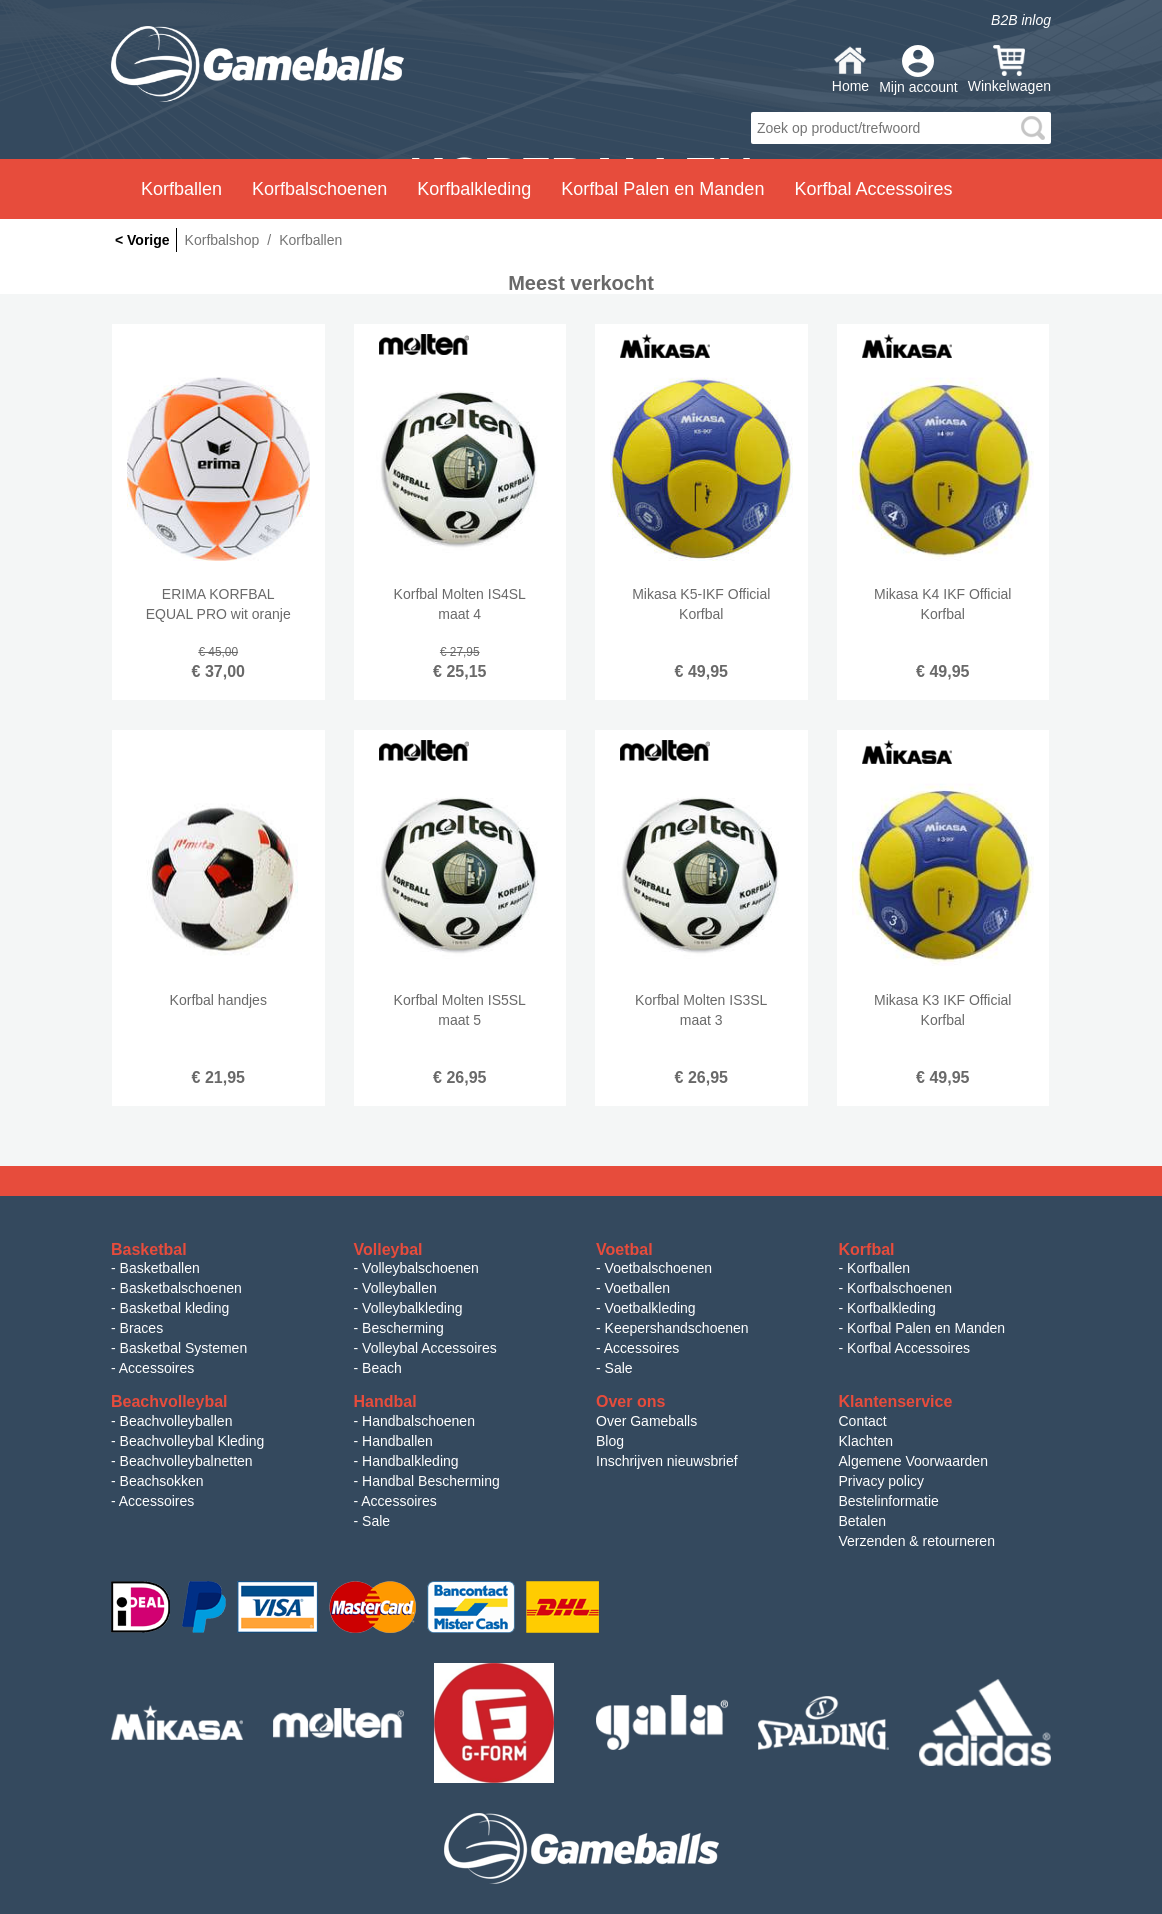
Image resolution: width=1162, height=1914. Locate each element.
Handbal (385, 1401)
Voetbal (624, 1249)
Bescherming (403, 1328)
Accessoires (156, 1368)
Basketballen (160, 1268)
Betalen (862, 1521)
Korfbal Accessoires (908, 1348)
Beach (382, 1368)
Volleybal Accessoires (429, 1348)
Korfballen (878, 1268)
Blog (610, 1441)
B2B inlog (1021, 20)
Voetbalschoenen (658, 1268)
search (1033, 128)
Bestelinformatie (889, 1501)
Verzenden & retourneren (917, 1541)
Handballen (397, 1441)
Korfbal (867, 1249)
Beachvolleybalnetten (186, 1461)
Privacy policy (882, 1481)
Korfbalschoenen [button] (319, 189)
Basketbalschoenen (181, 1288)
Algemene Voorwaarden (913, 1461)
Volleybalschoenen (420, 1268)
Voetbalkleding (650, 1308)
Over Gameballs (646, 1421)
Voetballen (637, 1288)
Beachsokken (162, 1481)
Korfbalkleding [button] (474, 189)
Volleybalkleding (412, 1308)
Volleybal (388, 1249)
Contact (863, 1421)
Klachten (866, 1441)
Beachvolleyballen (176, 1421)
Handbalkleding (410, 1461)
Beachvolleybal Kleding (192, 1441)
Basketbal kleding (175, 1308)
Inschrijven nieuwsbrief (667, 1461)
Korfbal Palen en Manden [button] (662, 189)
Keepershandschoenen (677, 1328)
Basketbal (149, 1249)
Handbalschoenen (418, 1421)
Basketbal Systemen (184, 1348)
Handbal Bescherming (431, 1481)
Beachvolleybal (169, 1401)
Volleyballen (399, 1288)
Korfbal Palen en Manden (926, 1328)
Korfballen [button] (181, 189)
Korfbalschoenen (899, 1288)
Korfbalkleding (891, 1308)
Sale (619, 1368)
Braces (142, 1328)
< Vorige (142, 240)
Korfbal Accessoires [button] (873, 189)
